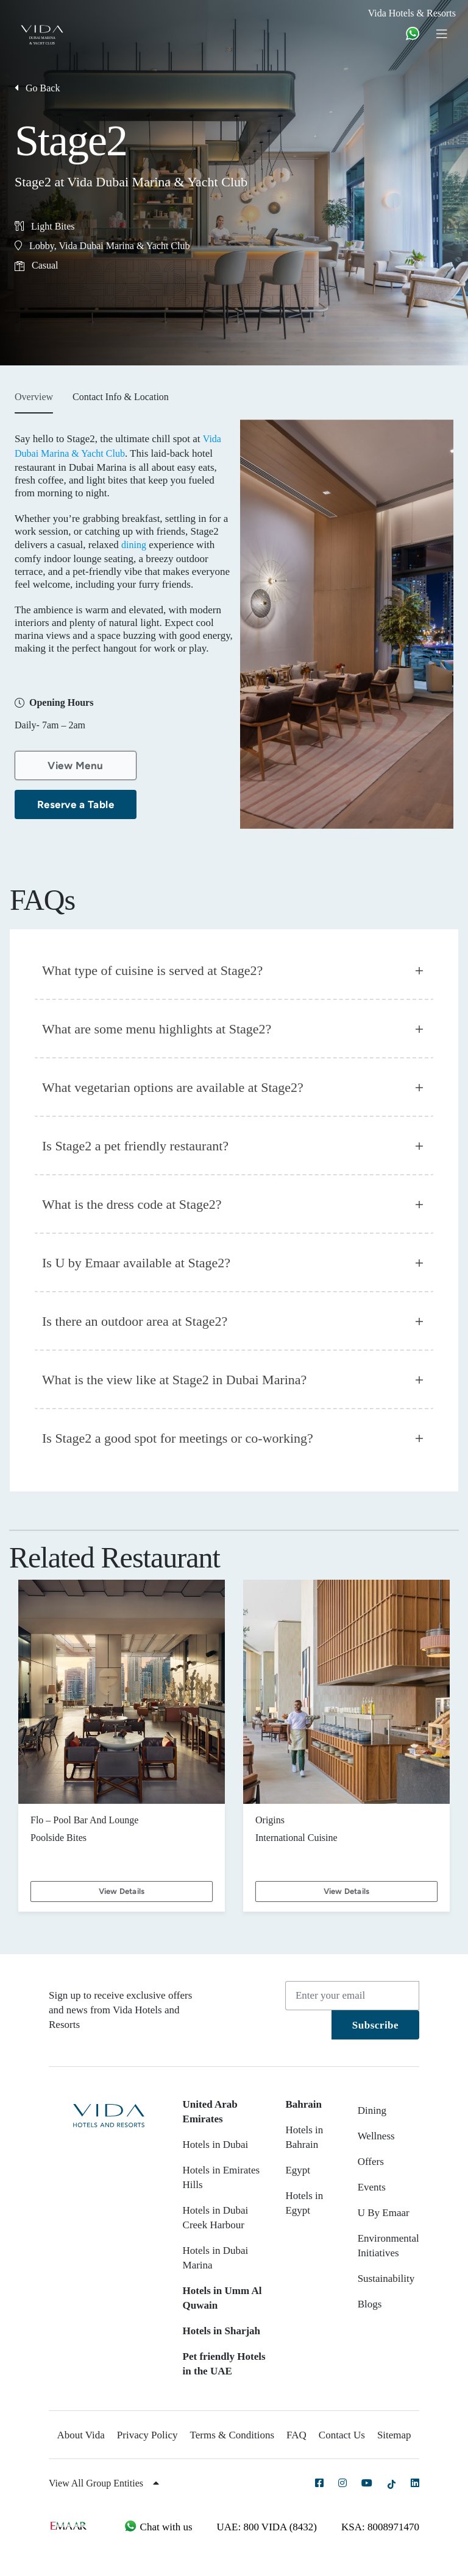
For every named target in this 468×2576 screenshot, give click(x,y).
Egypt (297, 2170)
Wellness (376, 2136)
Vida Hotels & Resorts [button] (412, 13)
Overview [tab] (34, 397)
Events (372, 2187)
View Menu (76, 765)
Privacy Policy (147, 2435)
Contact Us (342, 2435)
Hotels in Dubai (216, 2144)
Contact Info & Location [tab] (121, 397)
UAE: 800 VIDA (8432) (267, 2527)
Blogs (370, 2304)
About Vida (80, 2435)
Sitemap (394, 2435)
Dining (372, 2110)
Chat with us (158, 2527)
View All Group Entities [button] (104, 2483)
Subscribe (375, 2025)
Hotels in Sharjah (222, 2331)
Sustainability (386, 2278)
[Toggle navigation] (446, 33)
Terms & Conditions (232, 2435)
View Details (121, 1891)
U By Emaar (384, 2213)
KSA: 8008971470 (380, 2527)
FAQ (296, 2435)
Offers (371, 2161)
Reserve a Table (76, 804)
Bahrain (303, 2104)
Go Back (37, 88)
